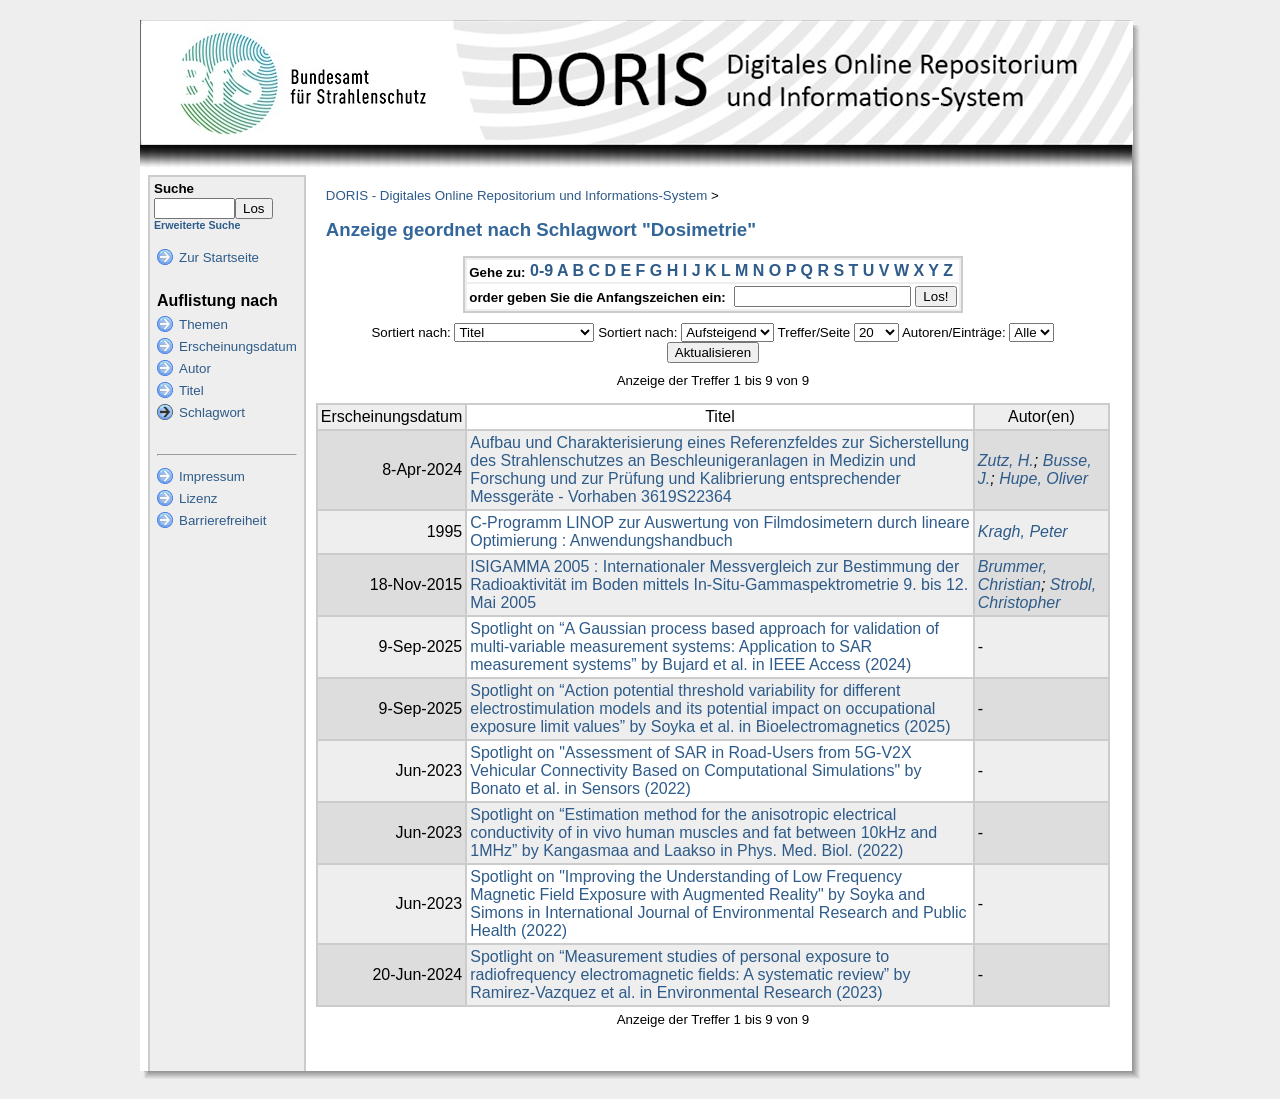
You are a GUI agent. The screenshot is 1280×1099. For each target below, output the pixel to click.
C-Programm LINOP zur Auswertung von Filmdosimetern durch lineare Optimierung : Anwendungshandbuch (719, 531)
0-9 (541, 270)
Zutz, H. (1006, 460)
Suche (174, 188)
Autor (195, 368)
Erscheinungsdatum (238, 346)
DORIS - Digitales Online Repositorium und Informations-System (516, 195)
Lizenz (198, 498)
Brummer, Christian (1012, 575)
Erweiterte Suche (197, 225)
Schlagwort (212, 412)
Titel (191, 390)
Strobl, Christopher (1037, 593)
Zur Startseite (219, 257)
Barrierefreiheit (222, 520)
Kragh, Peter (1023, 531)
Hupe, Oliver (1043, 478)
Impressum (212, 476)
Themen (203, 324)
